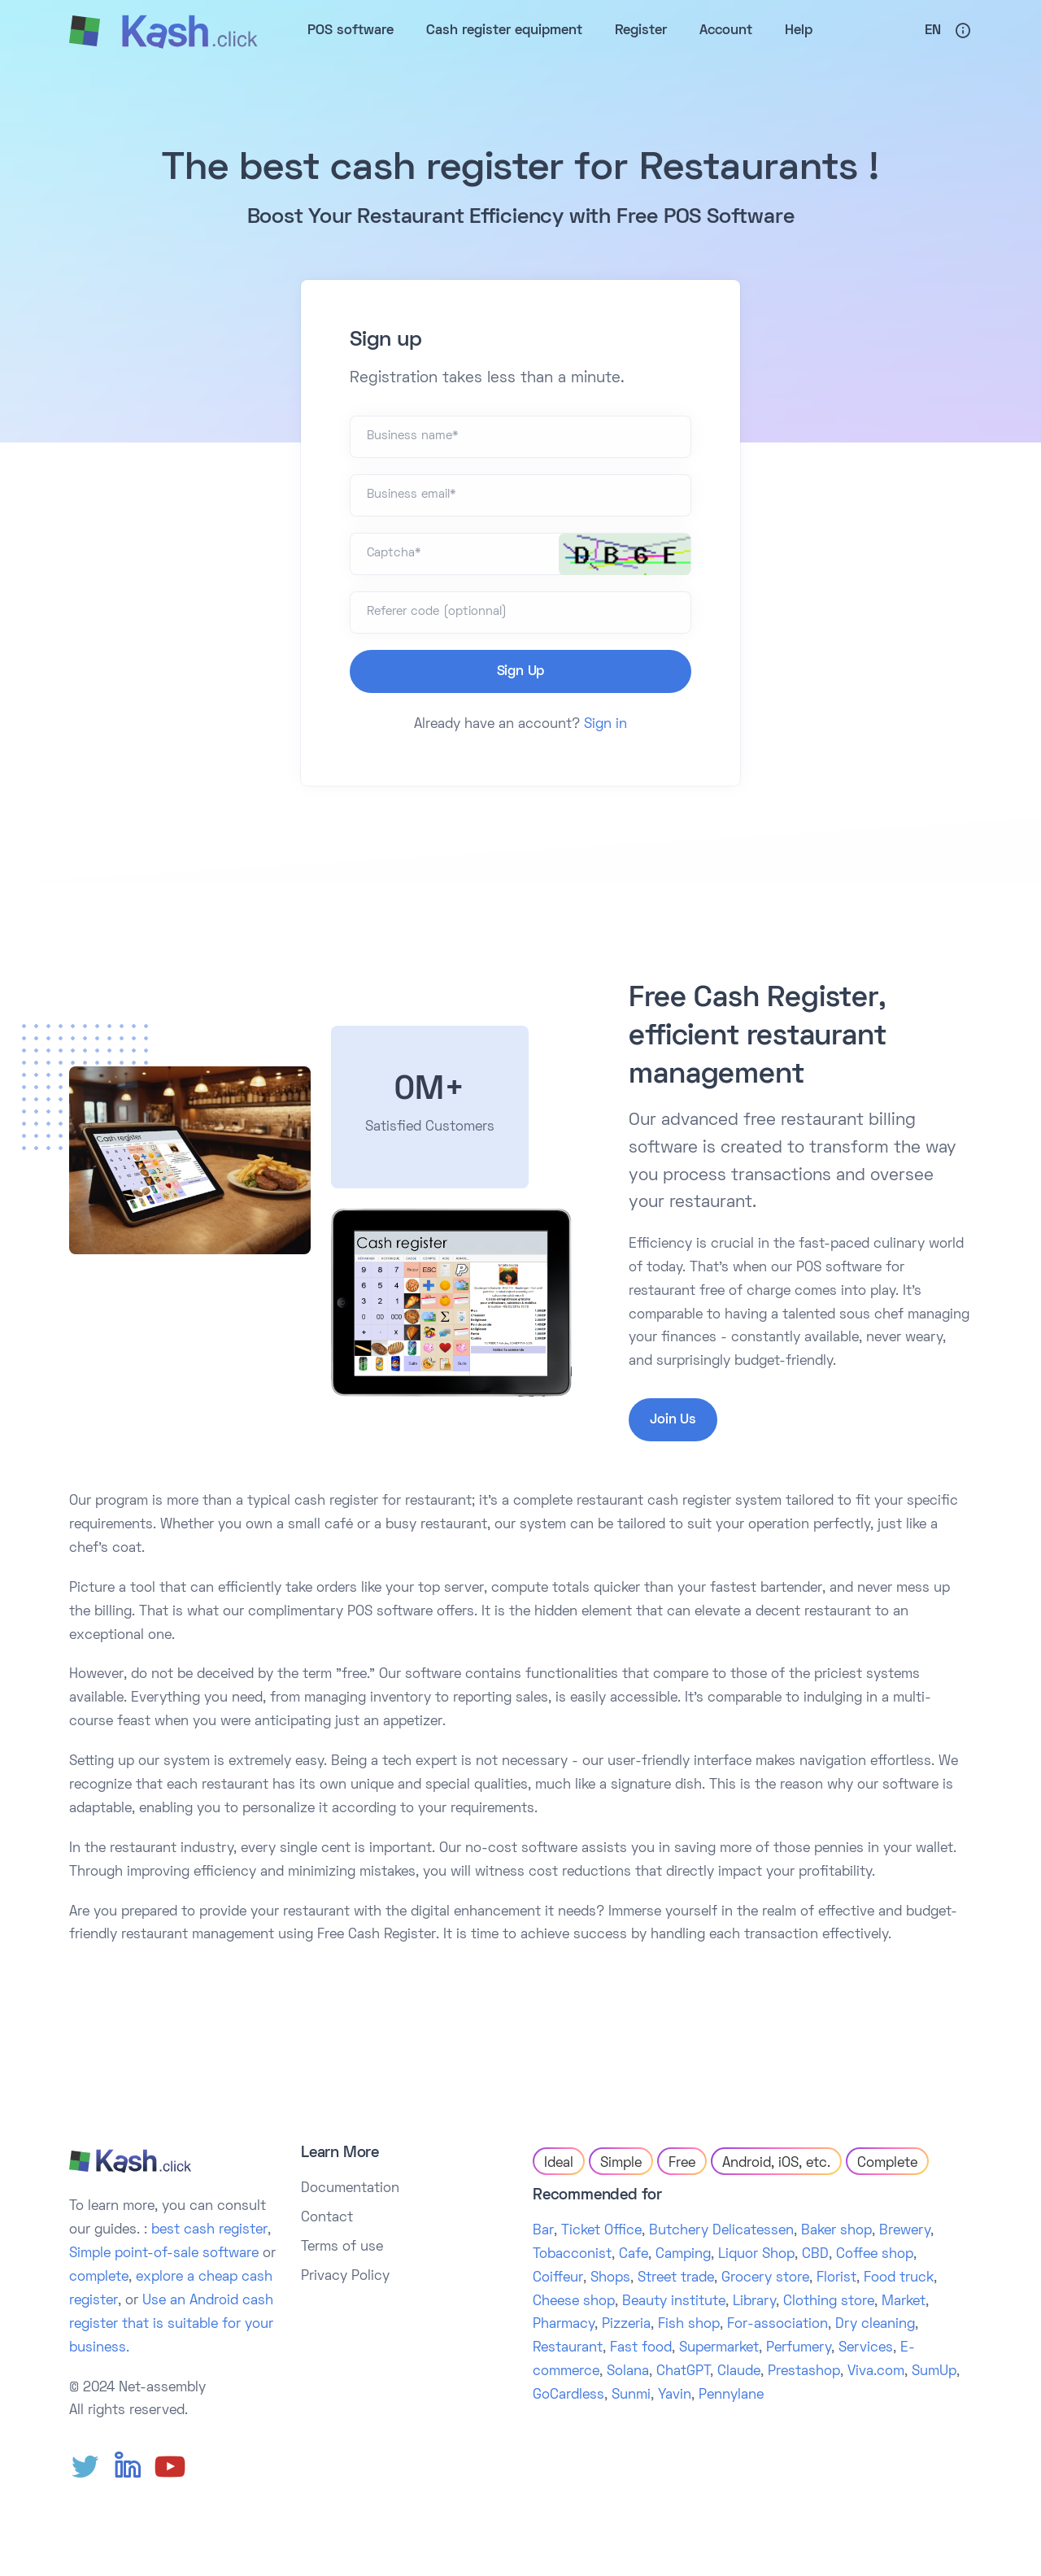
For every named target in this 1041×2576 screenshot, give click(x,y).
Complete (887, 2163)
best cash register (209, 2230)
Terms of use (342, 2247)
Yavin (674, 2395)
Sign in (605, 724)
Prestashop (804, 2371)
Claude (738, 2371)
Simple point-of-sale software (164, 2253)
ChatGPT (683, 2371)
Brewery (904, 2231)
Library (754, 2301)
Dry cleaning (875, 2324)
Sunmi (631, 2395)
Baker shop (836, 2231)
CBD (815, 2254)
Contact (327, 2218)
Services (865, 2348)
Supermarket (719, 2348)
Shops (610, 2278)
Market (904, 2301)
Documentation (350, 2188)
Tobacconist (572, 2254)
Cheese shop (574, 2301)
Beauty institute (673, 2301)
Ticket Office (601, 2231)
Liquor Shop (756, 2254)
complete (98, 2277)
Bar (543, 2231)
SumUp (934, 2371)
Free (682, 2163)
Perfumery (798, 2348)
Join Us (673, 1420)
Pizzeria (626, 2324)
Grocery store (765, 2278)
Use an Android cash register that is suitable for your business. (171, 2325)
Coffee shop (874, 2254)
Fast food (641, 2348)
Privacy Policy (345, 2276)
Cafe (633, 2254)
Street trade (676, 2278)
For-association (777, 2324)
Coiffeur (558, 2278)
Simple (621, 2163)
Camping (683, 2254)
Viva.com (875, 2371)
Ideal (558, 2163)
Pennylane (731, 2395)
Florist (836, 2278)
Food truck (899, 2278)
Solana (628, 2371)
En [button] (933, 30)
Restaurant (568, 2348)
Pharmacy (564, 2324)
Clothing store (828, 2301)
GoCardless (568, 2395)
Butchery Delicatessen (721, 2231)
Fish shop (689, 2324)
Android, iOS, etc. (776, 2163)
